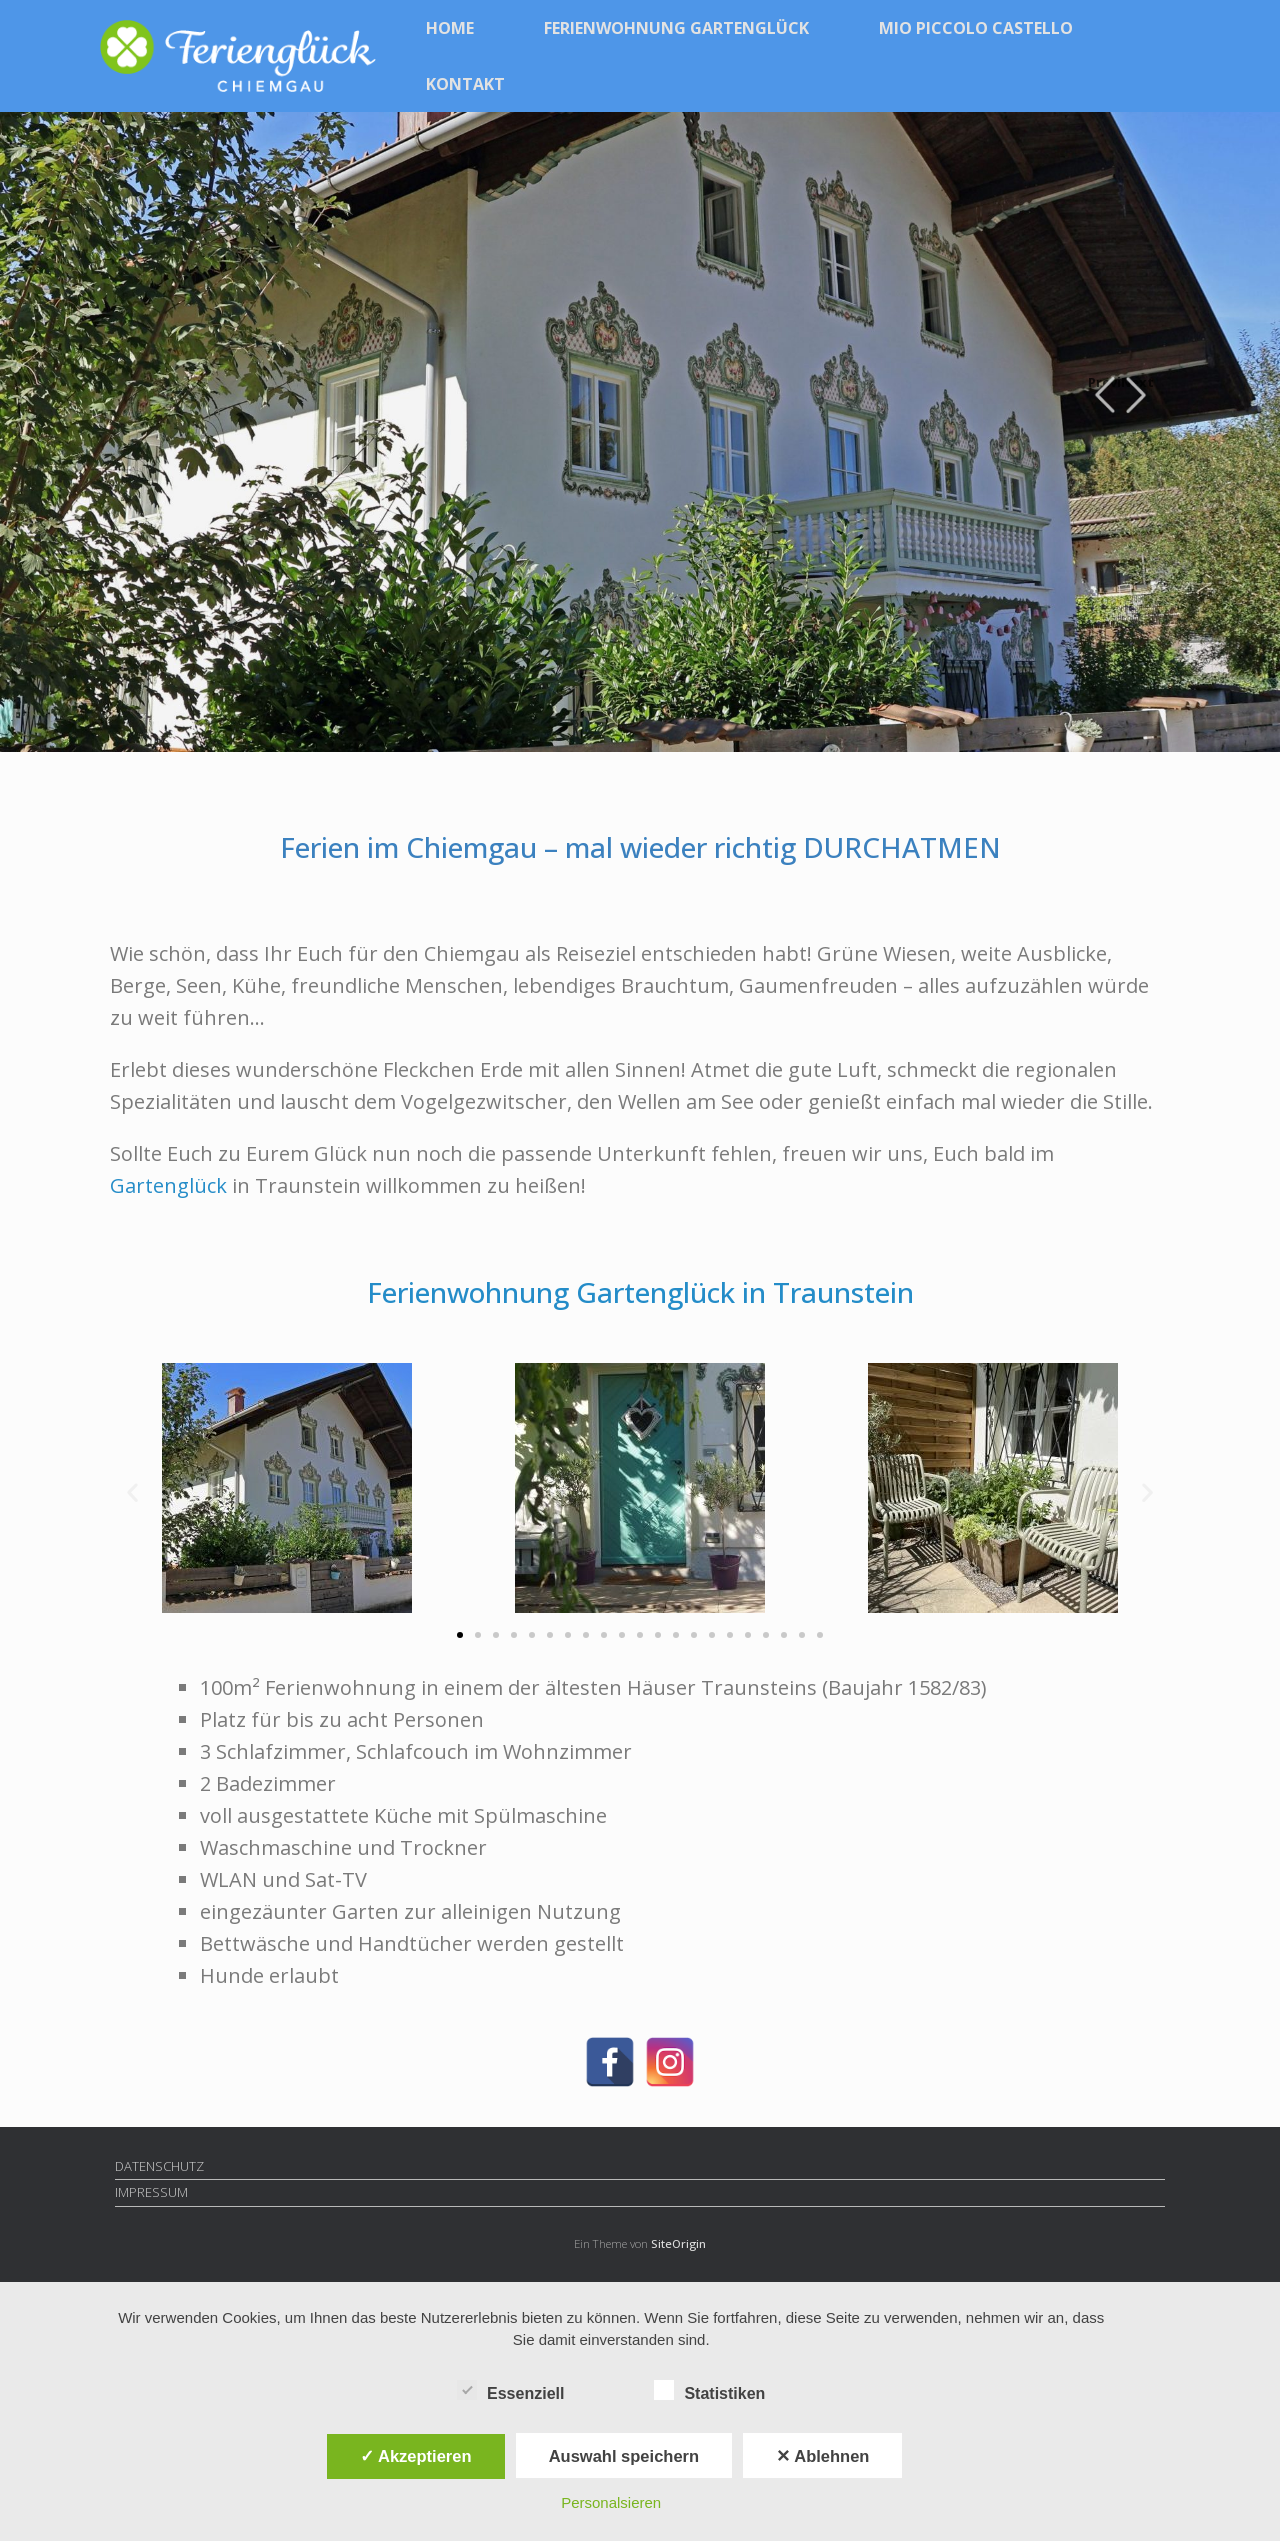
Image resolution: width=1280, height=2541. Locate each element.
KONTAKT (465, 84)
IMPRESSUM (151, 2192)
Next (1137, 383)
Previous (1104, 383)
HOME (450, 28)
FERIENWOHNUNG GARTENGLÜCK (676, 28)
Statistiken (709, 2390)
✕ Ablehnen (822, 2456)
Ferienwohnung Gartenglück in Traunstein (640, 1292)
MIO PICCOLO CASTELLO (976, 28)
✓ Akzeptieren (416, 2456)
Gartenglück (168, 1185)
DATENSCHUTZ (159, 2166)
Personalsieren (611, 2502)
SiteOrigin (678, 2243)
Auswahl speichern (624, 2456)
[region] (640, 432)
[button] (132, 1492)
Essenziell (510, 2390)
